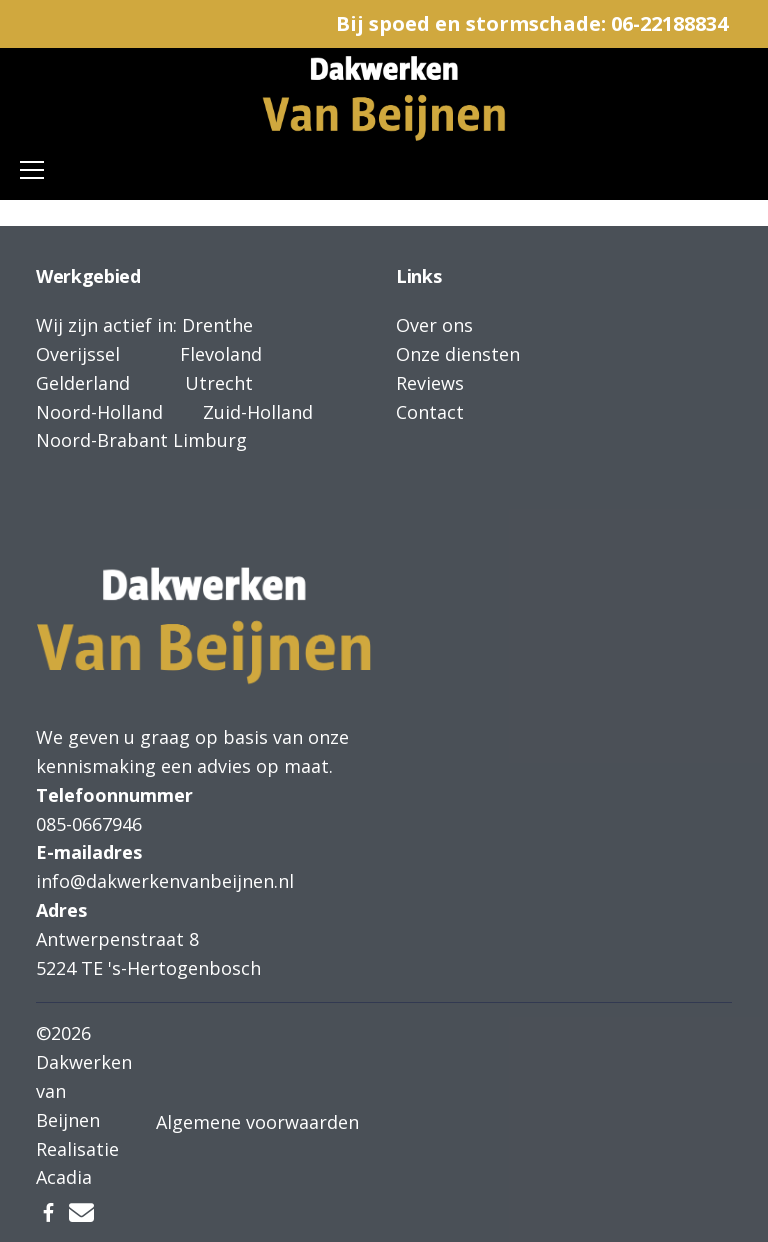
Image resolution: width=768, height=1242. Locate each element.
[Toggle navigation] (32, 170)
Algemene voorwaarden (257, 1122)
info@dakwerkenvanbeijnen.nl (165, 881)
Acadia (64, 1177)
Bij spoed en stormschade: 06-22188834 (532, 23)
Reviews (430, 383)
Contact (430, 412)
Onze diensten (458, 354)
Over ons (434, 325)
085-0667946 (89, 824)
